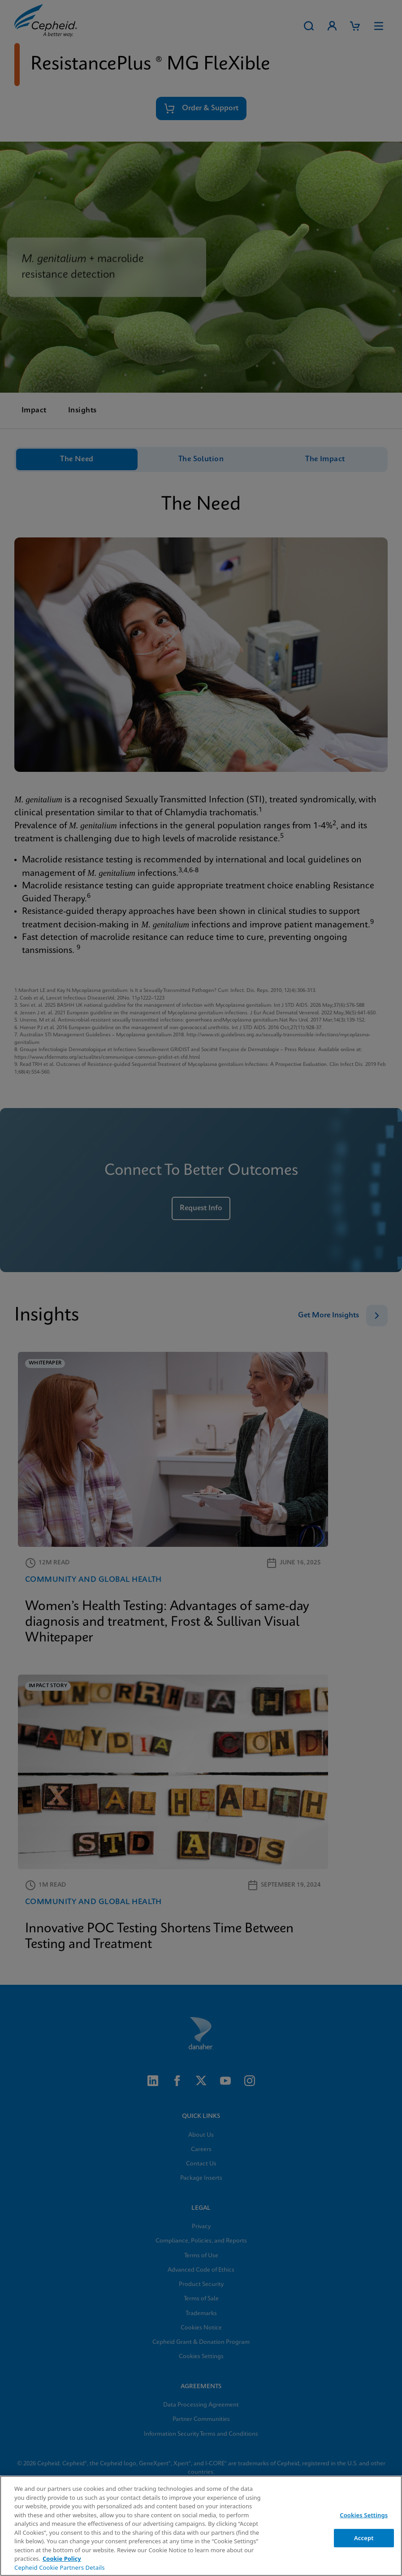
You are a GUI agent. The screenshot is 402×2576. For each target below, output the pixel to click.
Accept (364, 2538)
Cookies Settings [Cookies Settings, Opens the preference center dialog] (364, 2515)
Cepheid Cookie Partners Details (59, 2567)
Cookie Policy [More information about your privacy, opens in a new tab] (62, 2558)
